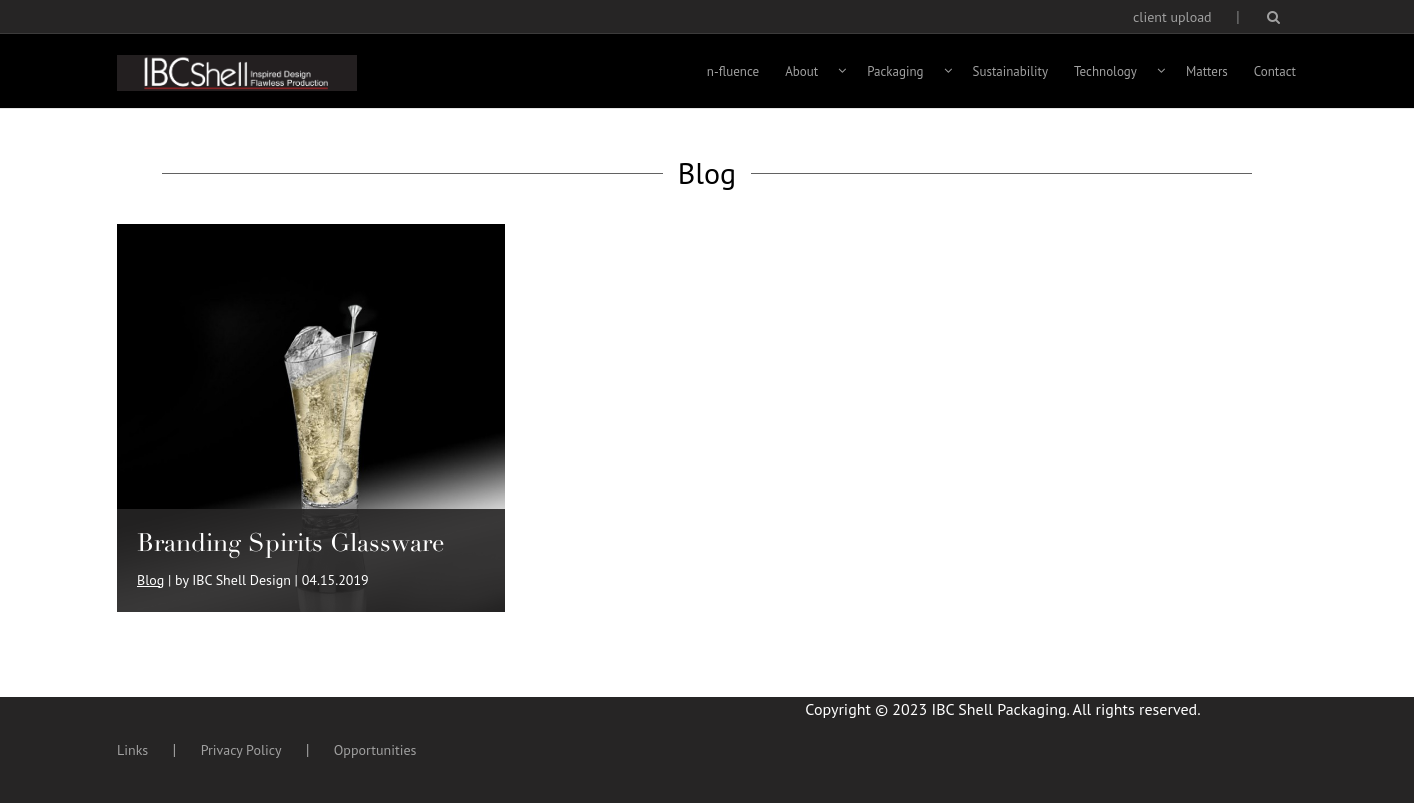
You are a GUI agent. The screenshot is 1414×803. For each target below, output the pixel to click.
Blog (150, 580)
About (801, 71)
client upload (1172, 17)
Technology (1105, 71)
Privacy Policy (241, 750)
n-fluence (733, 71)
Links (132, 750)
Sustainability (1011, 71)
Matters (1207, 71)
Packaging (895, 71)
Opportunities (375, 750)
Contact (1275, 71)
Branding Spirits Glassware (291, 542)
